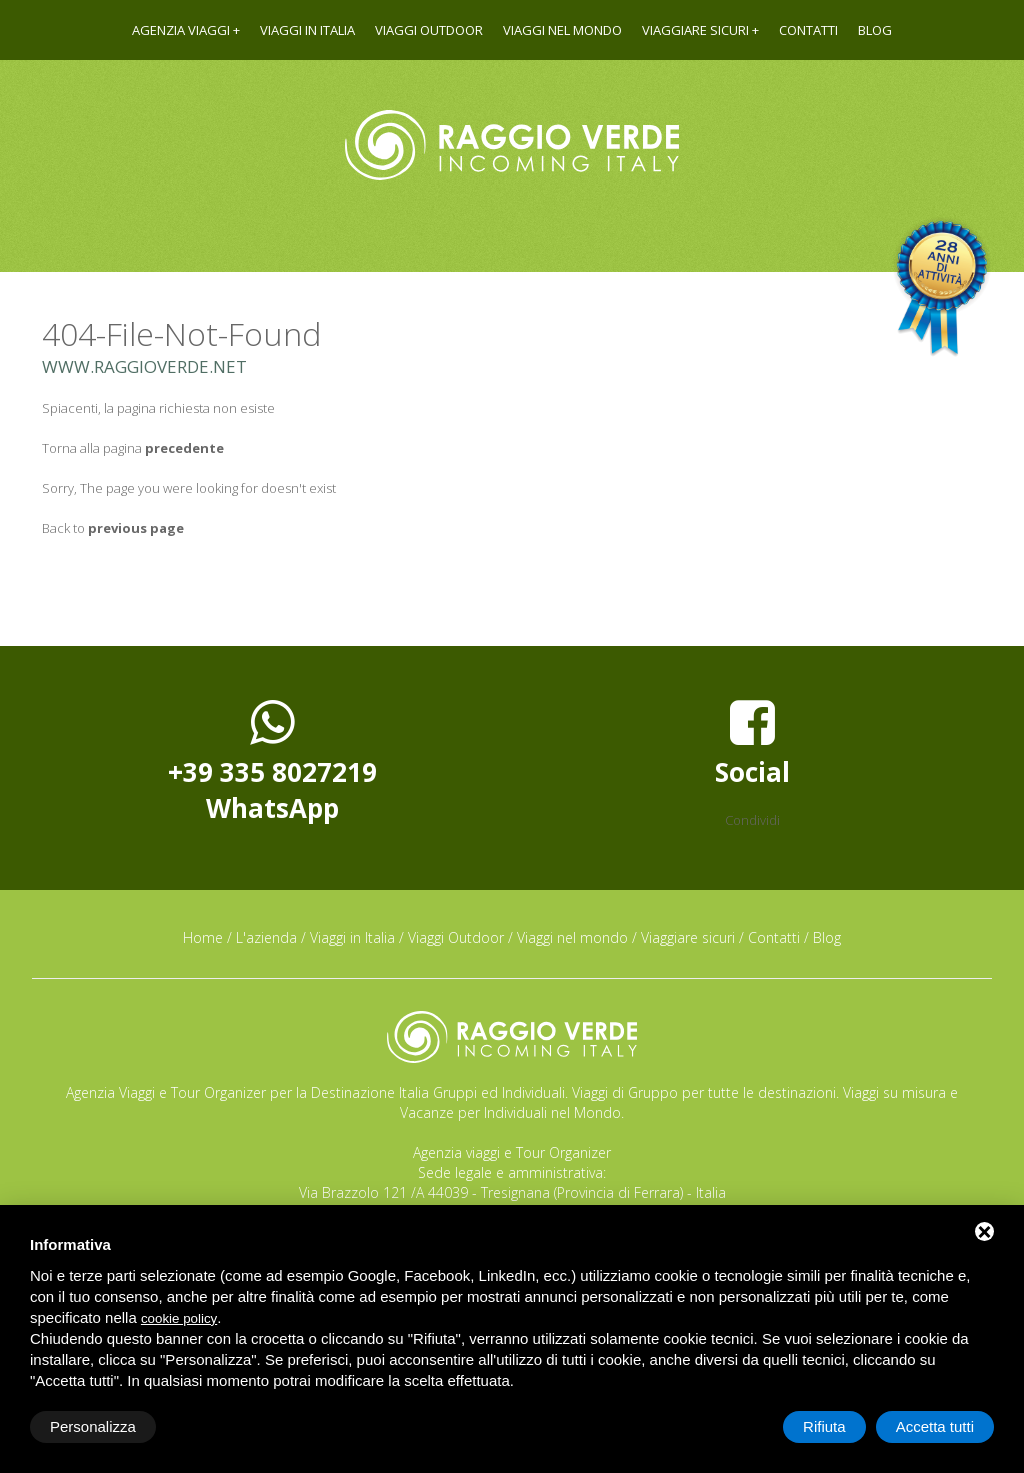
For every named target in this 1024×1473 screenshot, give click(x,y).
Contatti (808, 30)
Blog (875, 30)
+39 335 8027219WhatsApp (272, 761)
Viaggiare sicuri (695, 30)
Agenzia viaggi (181, 30)
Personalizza (93, 1426)
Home (203, 937)
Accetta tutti (935, 1426)
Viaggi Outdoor (429, 30)
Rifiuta (824, 1426)
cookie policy (179, 1318)
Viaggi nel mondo (562, 30)
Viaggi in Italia (307, 30)
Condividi (752, 820)
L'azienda (266, 937)
